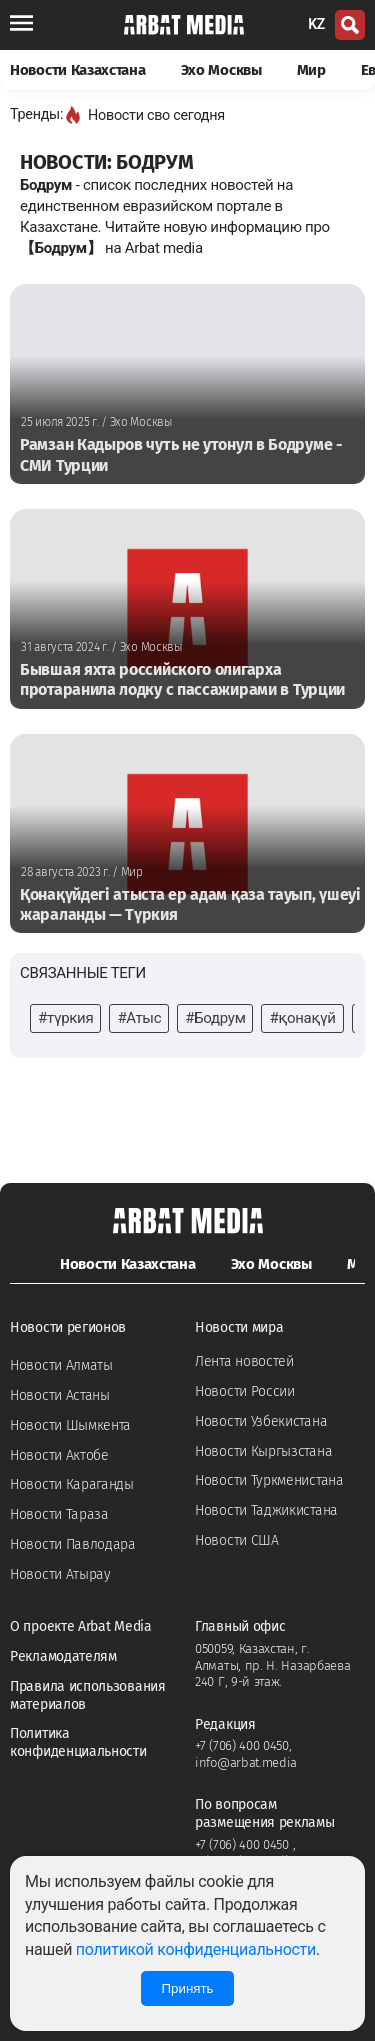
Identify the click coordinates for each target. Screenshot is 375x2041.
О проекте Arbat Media (81, 1626)
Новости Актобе (59, 1455)
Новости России (245, 1391)
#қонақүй (302, 1018)
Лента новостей (244, 1361)
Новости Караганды (72, 1484)
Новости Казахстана (78, 70)
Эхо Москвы (221, 70)
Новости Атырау (60, 1574)
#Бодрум (215, 1018)
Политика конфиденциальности (78, 1742)
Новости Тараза (59, 1514)
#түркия (65, 1018)
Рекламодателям (63, 1656)
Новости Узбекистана (261, 1421)
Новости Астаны (60, 1395)
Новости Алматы (61, 1365)
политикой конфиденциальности (196, 1949)
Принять (187, 1988)
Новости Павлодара (73, 1544)
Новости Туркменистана (269, 1480)
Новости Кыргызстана (263, 1451)
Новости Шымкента (70, 1425)
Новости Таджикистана (266, 1510)
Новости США (237, 1540)
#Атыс (139, 1018)
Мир (311, 70)
